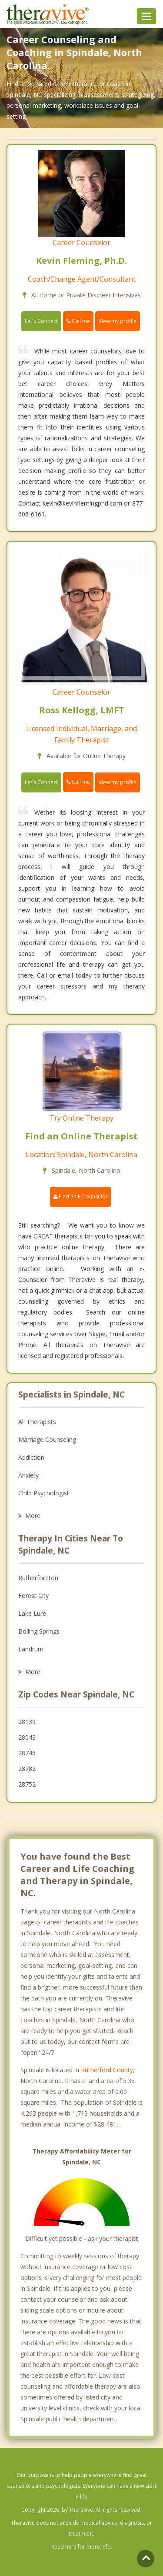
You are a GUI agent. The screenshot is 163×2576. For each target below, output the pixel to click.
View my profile (117, 321)
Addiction (31, 1457)
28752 (27, 1784)
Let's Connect (41, 321)
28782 (27, 1768)
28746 (27, 1753)
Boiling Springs (39, 1631)
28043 (27, 1737)
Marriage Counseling (47, 1439)
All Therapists (37, 1422)
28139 (27, 1721)
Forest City (33, 1595)
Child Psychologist (43, 1493)
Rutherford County (107, 2070)
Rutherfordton (38, 1578)
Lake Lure (32, 1613)
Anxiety (28, 1475)
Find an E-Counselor (80, 1196)
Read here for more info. (81, 2546)
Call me (78, 321)
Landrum (30, 1649)
